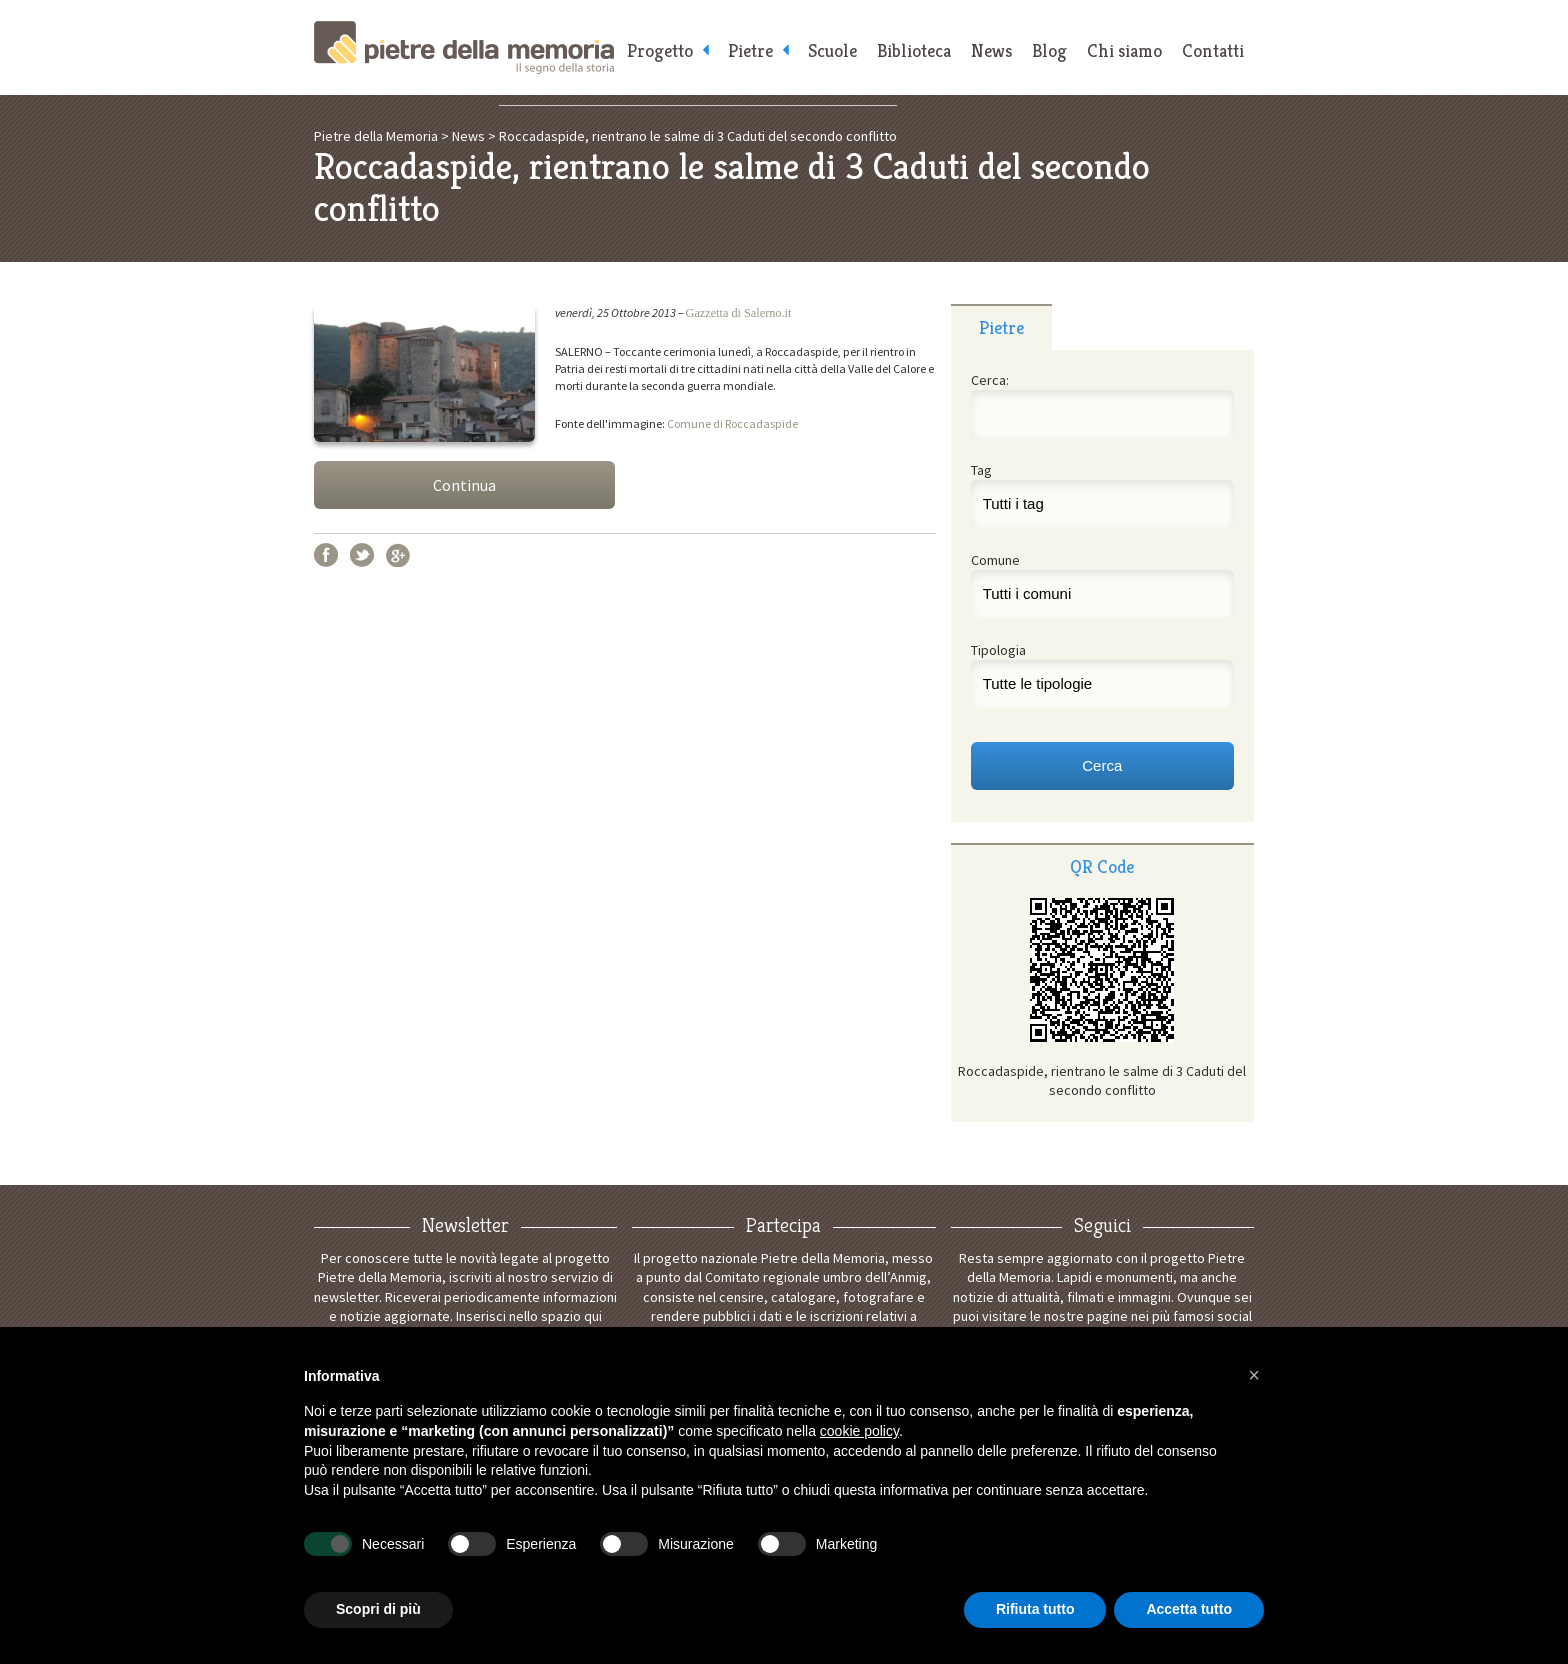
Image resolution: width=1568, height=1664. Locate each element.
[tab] (1001, 327)
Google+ (398, 555)
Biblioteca (914, 50)
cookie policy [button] (859, 1431)
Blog (1049, 50)
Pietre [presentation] (1001, 327)
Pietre (750, 50)
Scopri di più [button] (378, 1609)
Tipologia (998, 650)
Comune (995, 560)
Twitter (362, 555)
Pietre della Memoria (464, 47)
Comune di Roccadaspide (732, 423)
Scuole (832, 50)
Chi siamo (1124, 50)
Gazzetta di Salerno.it (739, 313)
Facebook (326, 555)
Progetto (660, 50)
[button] (1254, 1375)
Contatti (1213, 50)
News (991, 50)
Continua (464, 485)
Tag (981, 470)
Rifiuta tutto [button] (1035, 1609)
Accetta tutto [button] (1189, 1609)
